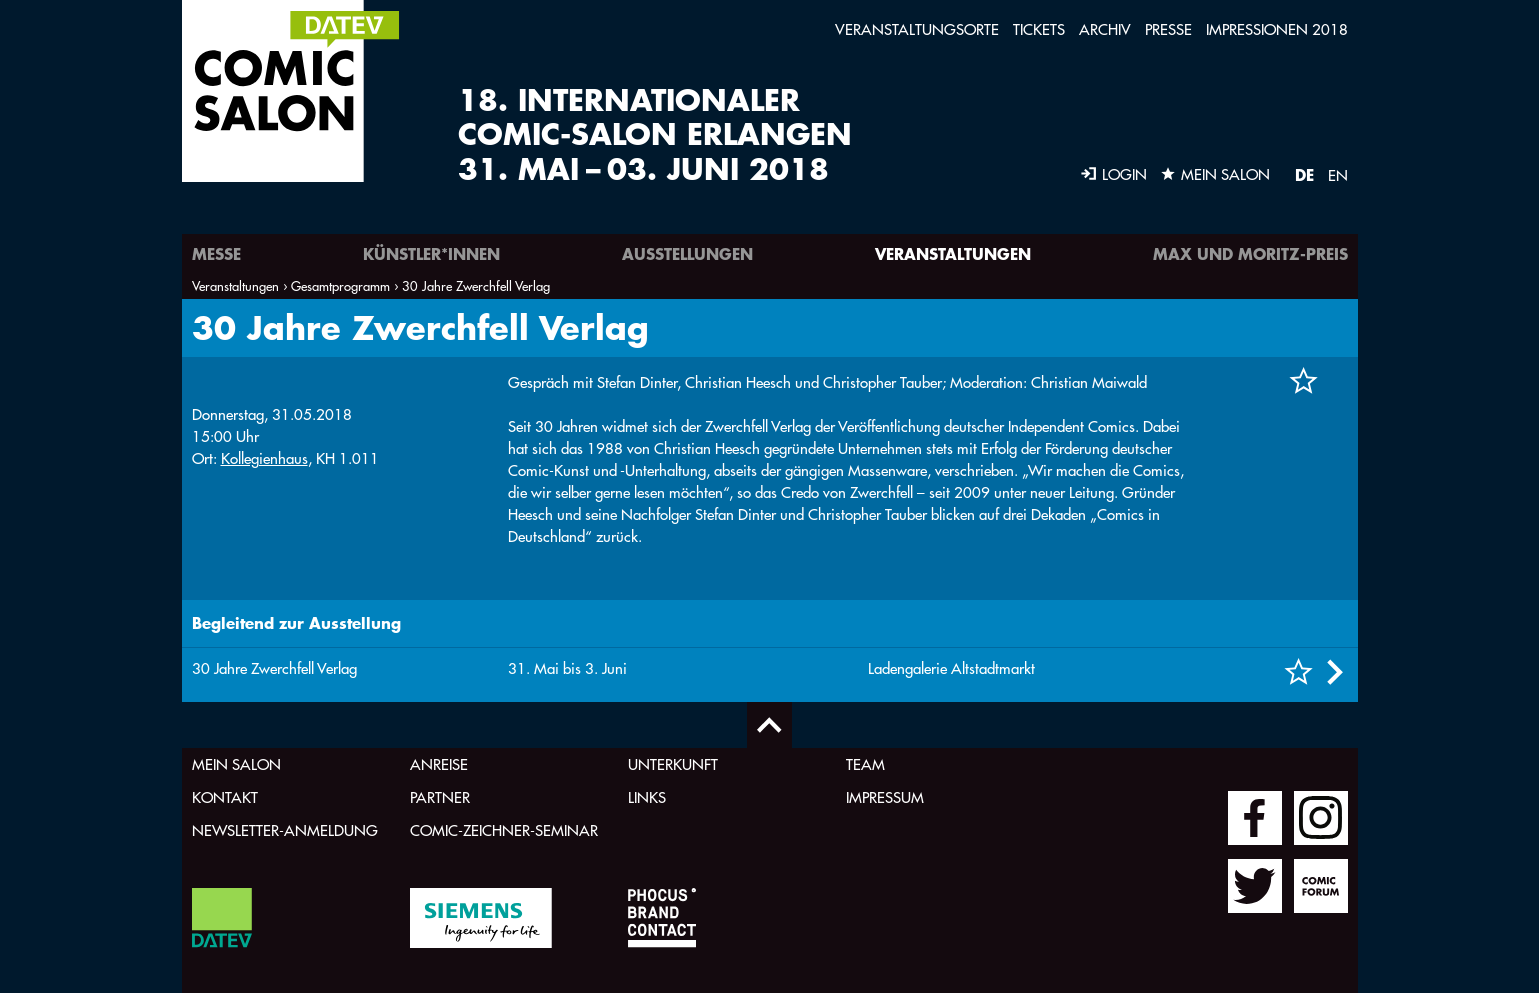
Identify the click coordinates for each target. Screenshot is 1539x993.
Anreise (439, 764)
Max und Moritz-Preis (1250, 253)
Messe (216, 253)
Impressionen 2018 (1277, 29)
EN (1338, 175)
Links (647, 797)
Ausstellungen (687, 253)
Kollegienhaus (264, 458)
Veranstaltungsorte (917, 29)
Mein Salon (236, 764)
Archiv (1105, 29)
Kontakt (225, 797)
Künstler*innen (431, 253)
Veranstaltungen (953, 253)
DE (1304, 174)
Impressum (885, 797)
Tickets (1039, 29)
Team (865, 764)
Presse (1168, 29)
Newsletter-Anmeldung (285, 830)
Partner (440, 797)
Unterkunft (673, 764)
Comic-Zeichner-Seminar (504, 830)
